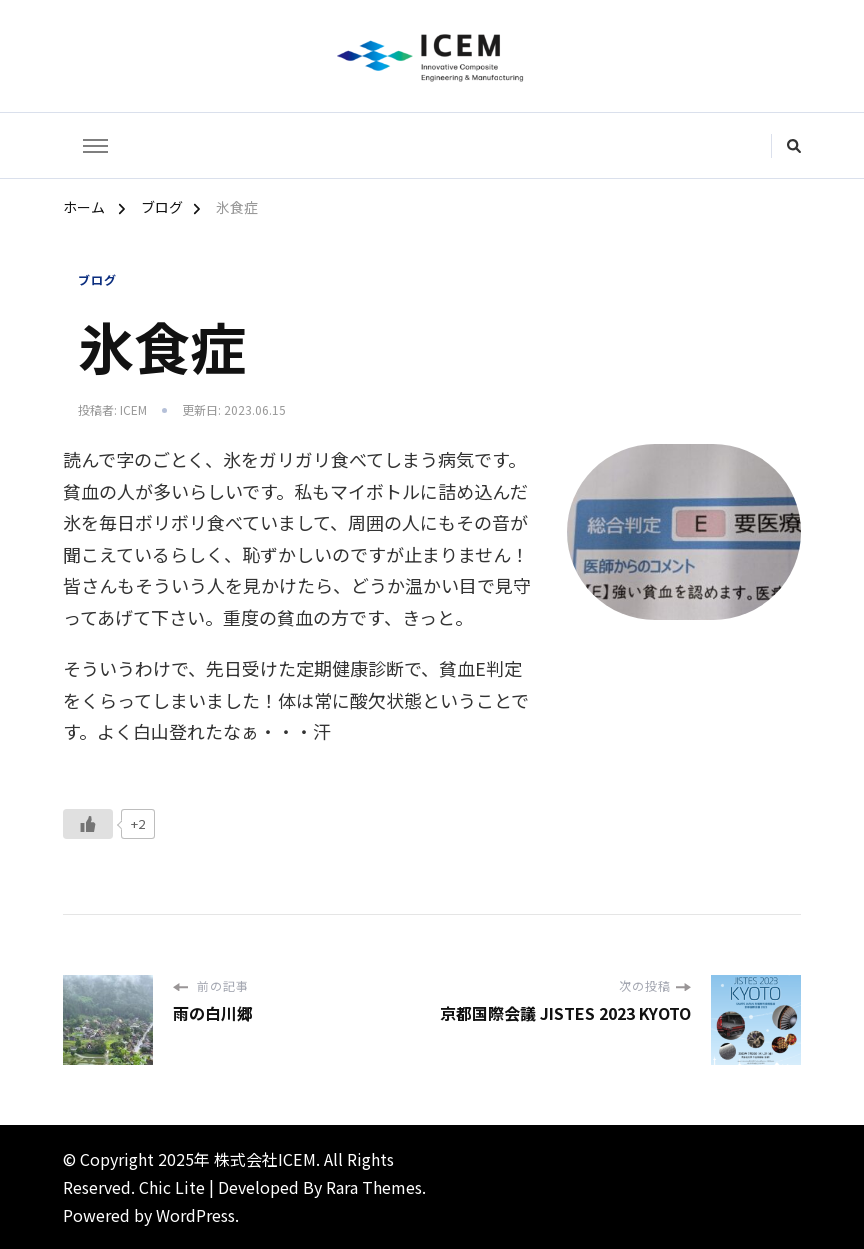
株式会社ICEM (265, 1159)
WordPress (195, 1215)
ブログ (97, 279)
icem (133, 409)
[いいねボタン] (88, 824)
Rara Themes (374, 1187)
